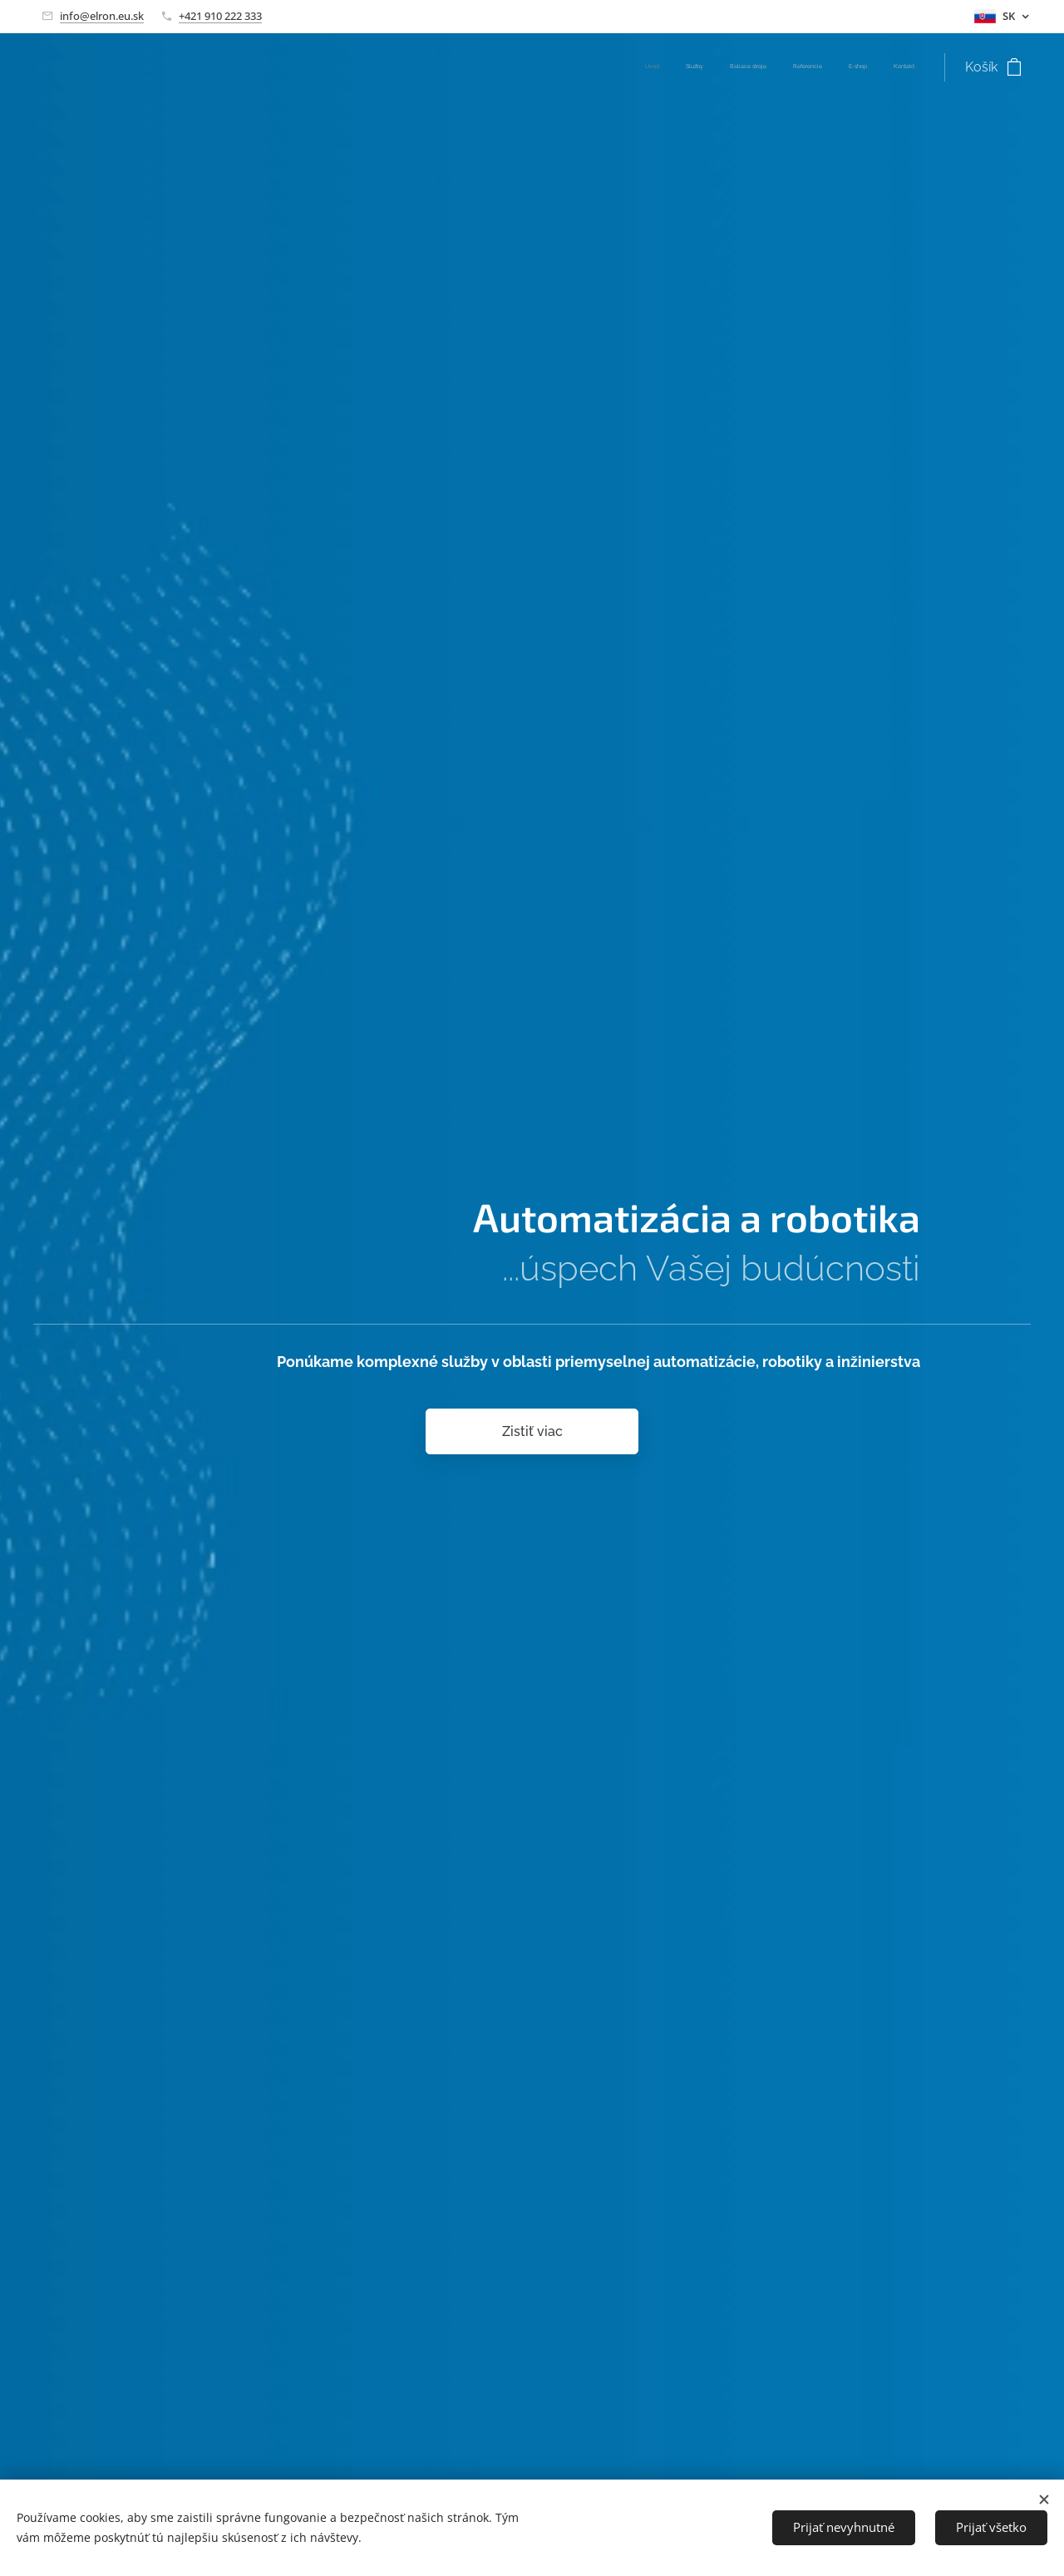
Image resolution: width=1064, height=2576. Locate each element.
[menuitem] (786, 67)
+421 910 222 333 (220, 15)
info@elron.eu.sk (102, 15)
